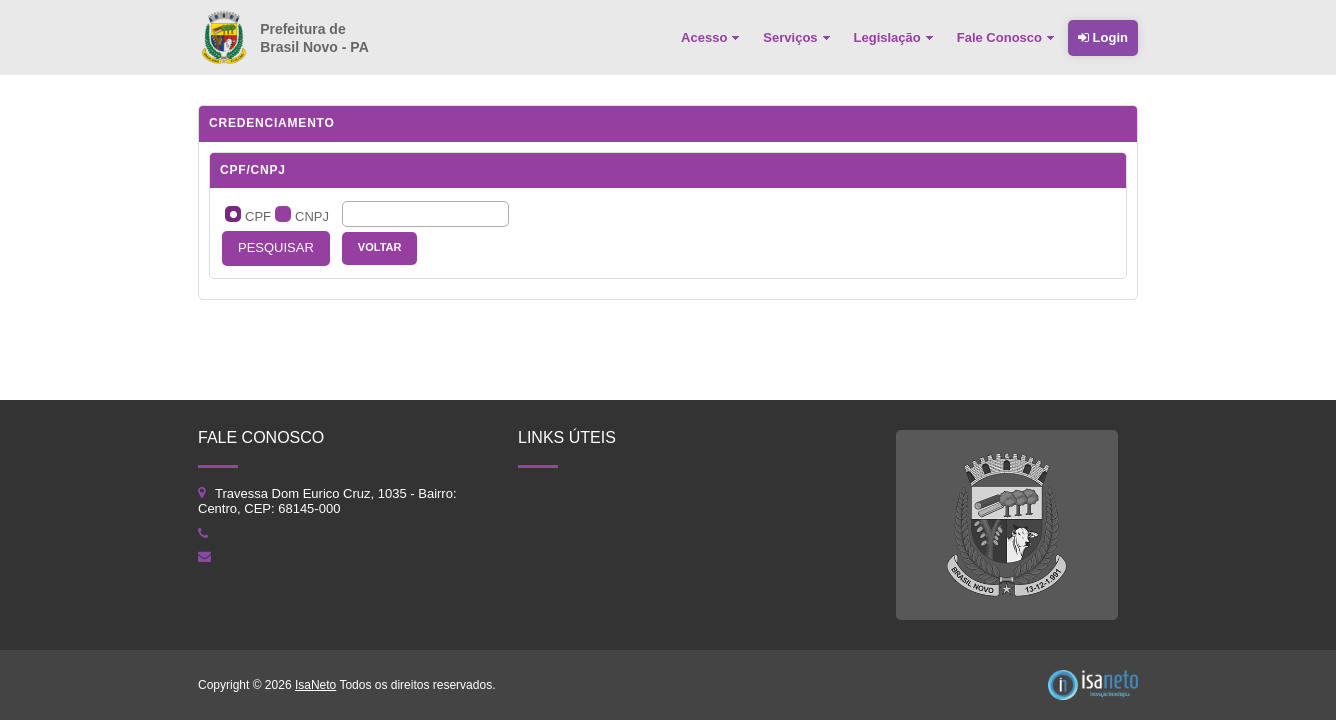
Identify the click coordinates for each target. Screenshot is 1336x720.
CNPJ (312, 216)
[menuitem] (712, 38)
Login (1103, 37)
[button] (276, 248)
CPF (258, 216)
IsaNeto (315, 685)
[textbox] (425, 214)
